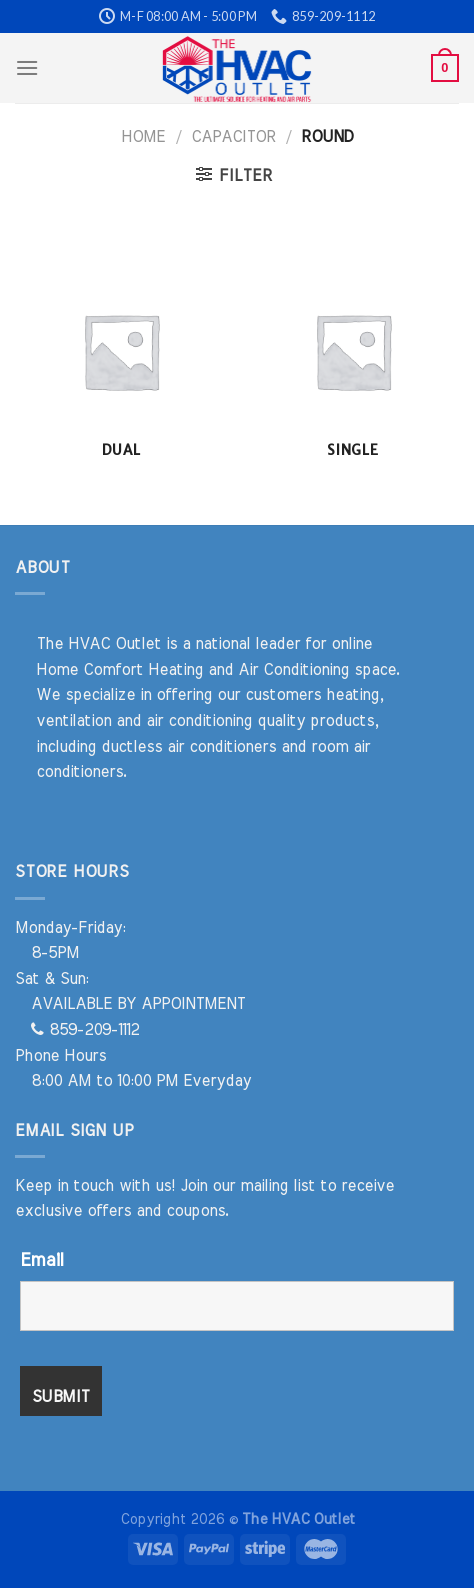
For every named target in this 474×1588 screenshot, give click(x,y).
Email (41, 1261)
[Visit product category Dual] (121, 360)
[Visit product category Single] (353, 360)
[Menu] (27, 67)
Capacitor (233, 137)
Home (143, 137)
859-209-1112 (85, 1030)
